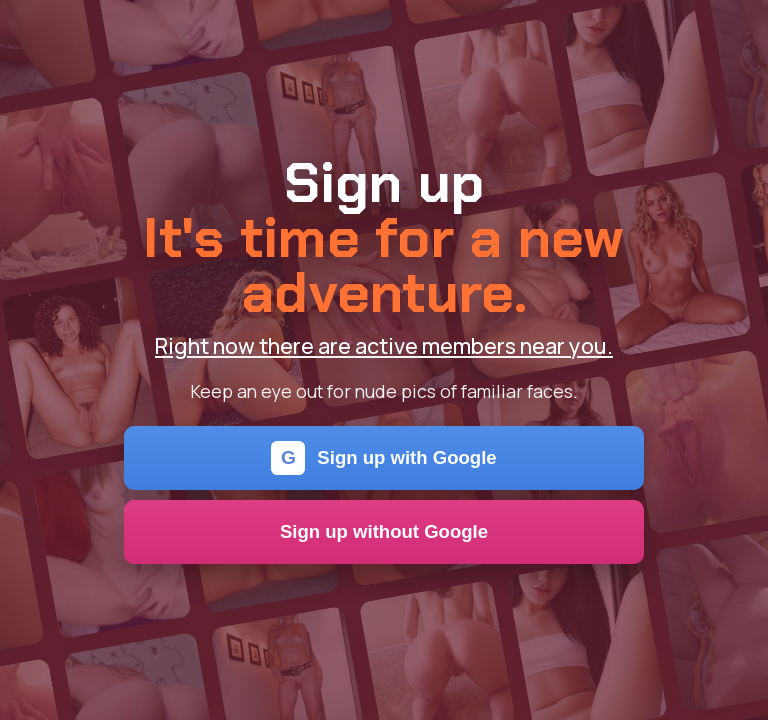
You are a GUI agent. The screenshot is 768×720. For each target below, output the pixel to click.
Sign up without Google (384, 531)
